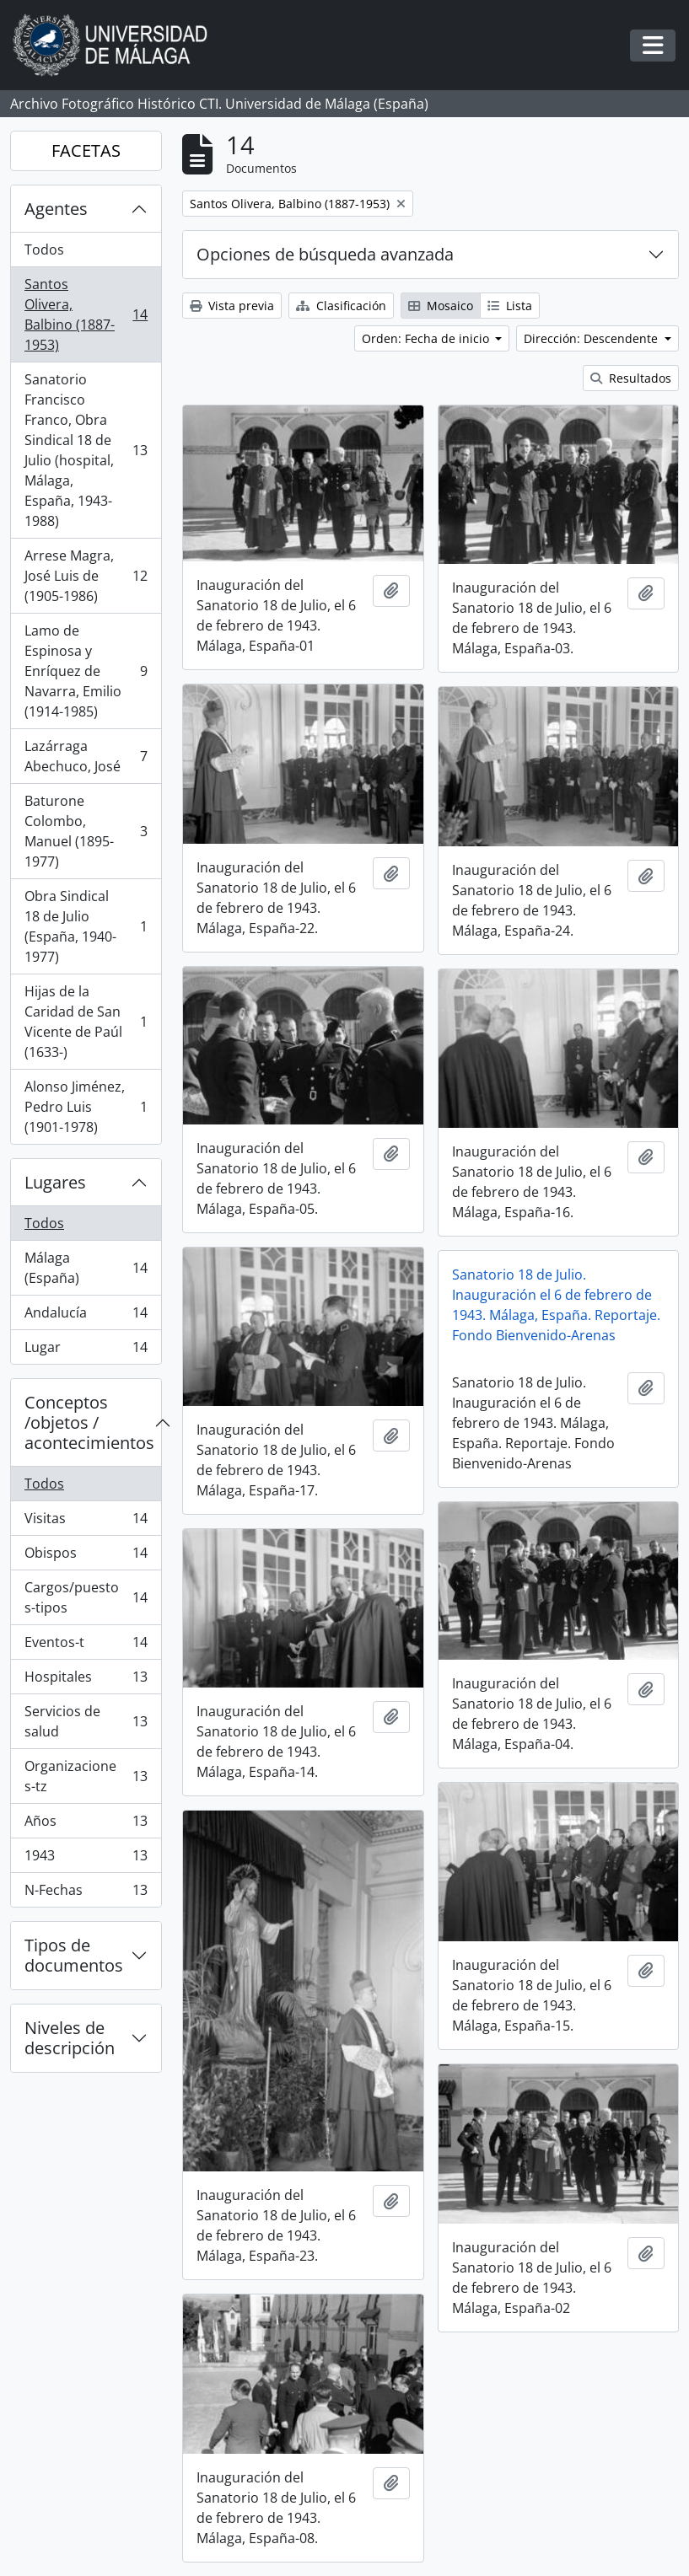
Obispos (86, 1556)
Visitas (86, 1522)
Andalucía (86, 1316)
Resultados (630, 378)
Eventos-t (86, 1646)
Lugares (55, 1182)
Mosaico (440, 306)
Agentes (56, 208)
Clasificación (341, 306)
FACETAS (86, 150)
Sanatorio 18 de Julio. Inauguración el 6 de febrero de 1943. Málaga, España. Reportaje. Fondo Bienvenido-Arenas (556, 1304)
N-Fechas (86, 1893)
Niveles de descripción (69, 2037)
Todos (44, 249)
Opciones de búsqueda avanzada (325, 254)
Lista (509, 306)
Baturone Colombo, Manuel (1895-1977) (86, 831)
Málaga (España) (86, 1267)
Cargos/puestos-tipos (86, 1597)
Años (86, 1824)
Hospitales (86, 1680)
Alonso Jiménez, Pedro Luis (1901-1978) (86, 1106)
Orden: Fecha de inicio (427, 338)
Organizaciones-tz (86, 1776)
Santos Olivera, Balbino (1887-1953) (86, 314)
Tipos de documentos (73, 1955)
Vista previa (232, 306)
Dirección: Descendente (592, 338)
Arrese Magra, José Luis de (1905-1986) (86, 575)
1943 (86, 1859)
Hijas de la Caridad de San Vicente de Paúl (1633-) (86, 1021)
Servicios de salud (86, 1721)
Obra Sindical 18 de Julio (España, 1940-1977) (86, 926)
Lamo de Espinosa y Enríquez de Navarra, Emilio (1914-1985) (86, 671)
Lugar (86, 1350)
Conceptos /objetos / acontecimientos (89, 1422)
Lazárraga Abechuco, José (86, 756)
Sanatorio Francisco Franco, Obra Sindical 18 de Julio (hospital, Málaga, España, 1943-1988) (86, 450)
